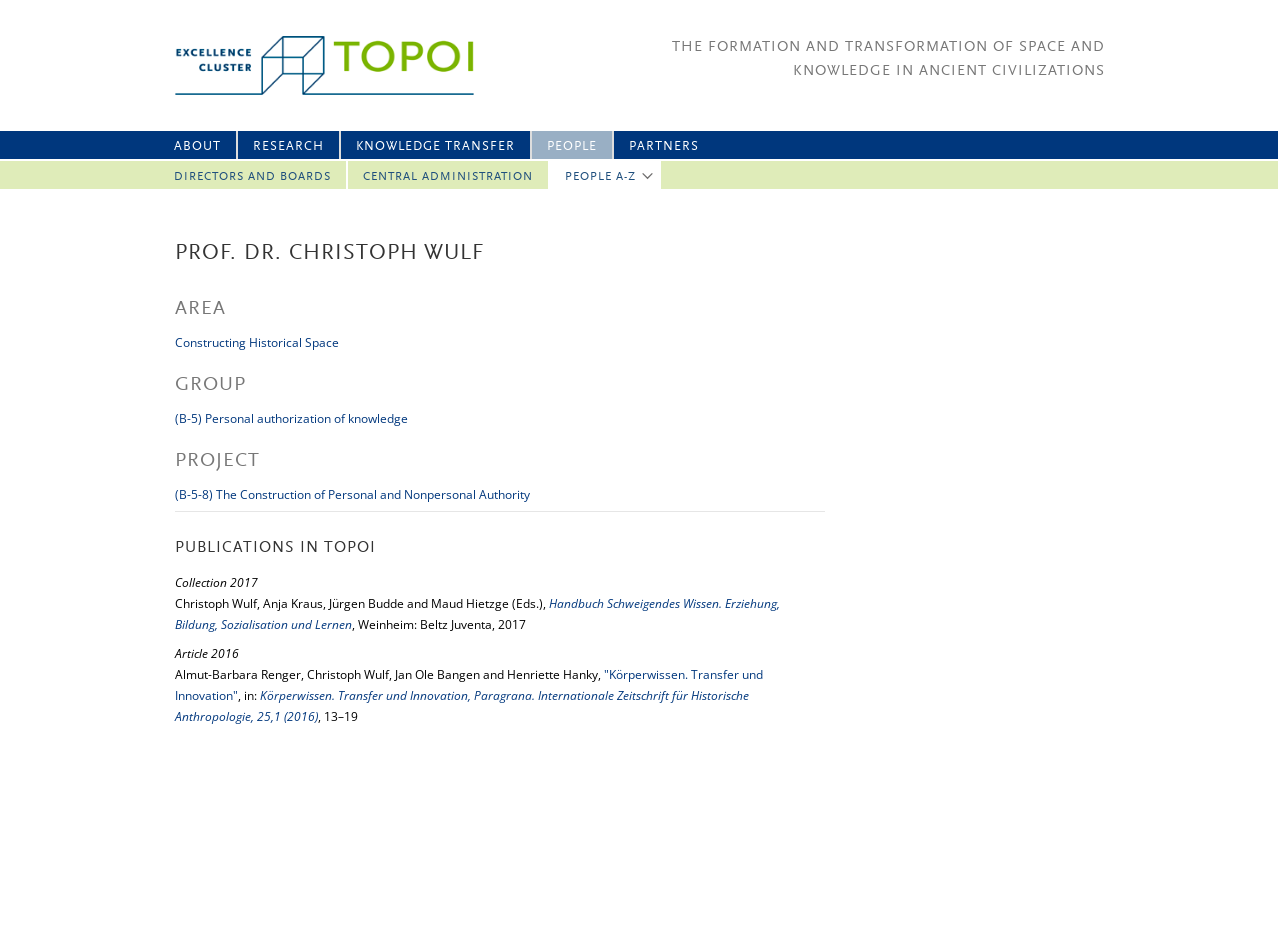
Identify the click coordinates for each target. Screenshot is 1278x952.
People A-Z (600, 177)
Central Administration (448, 177)
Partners (664, 146)
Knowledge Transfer (435, 146)
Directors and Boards (252, 177)
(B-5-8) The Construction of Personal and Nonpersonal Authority (352, 494)
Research (288, 146)
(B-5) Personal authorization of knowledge (291, 418)
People (572, 146)
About (197, 146)
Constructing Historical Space (257, 342)
